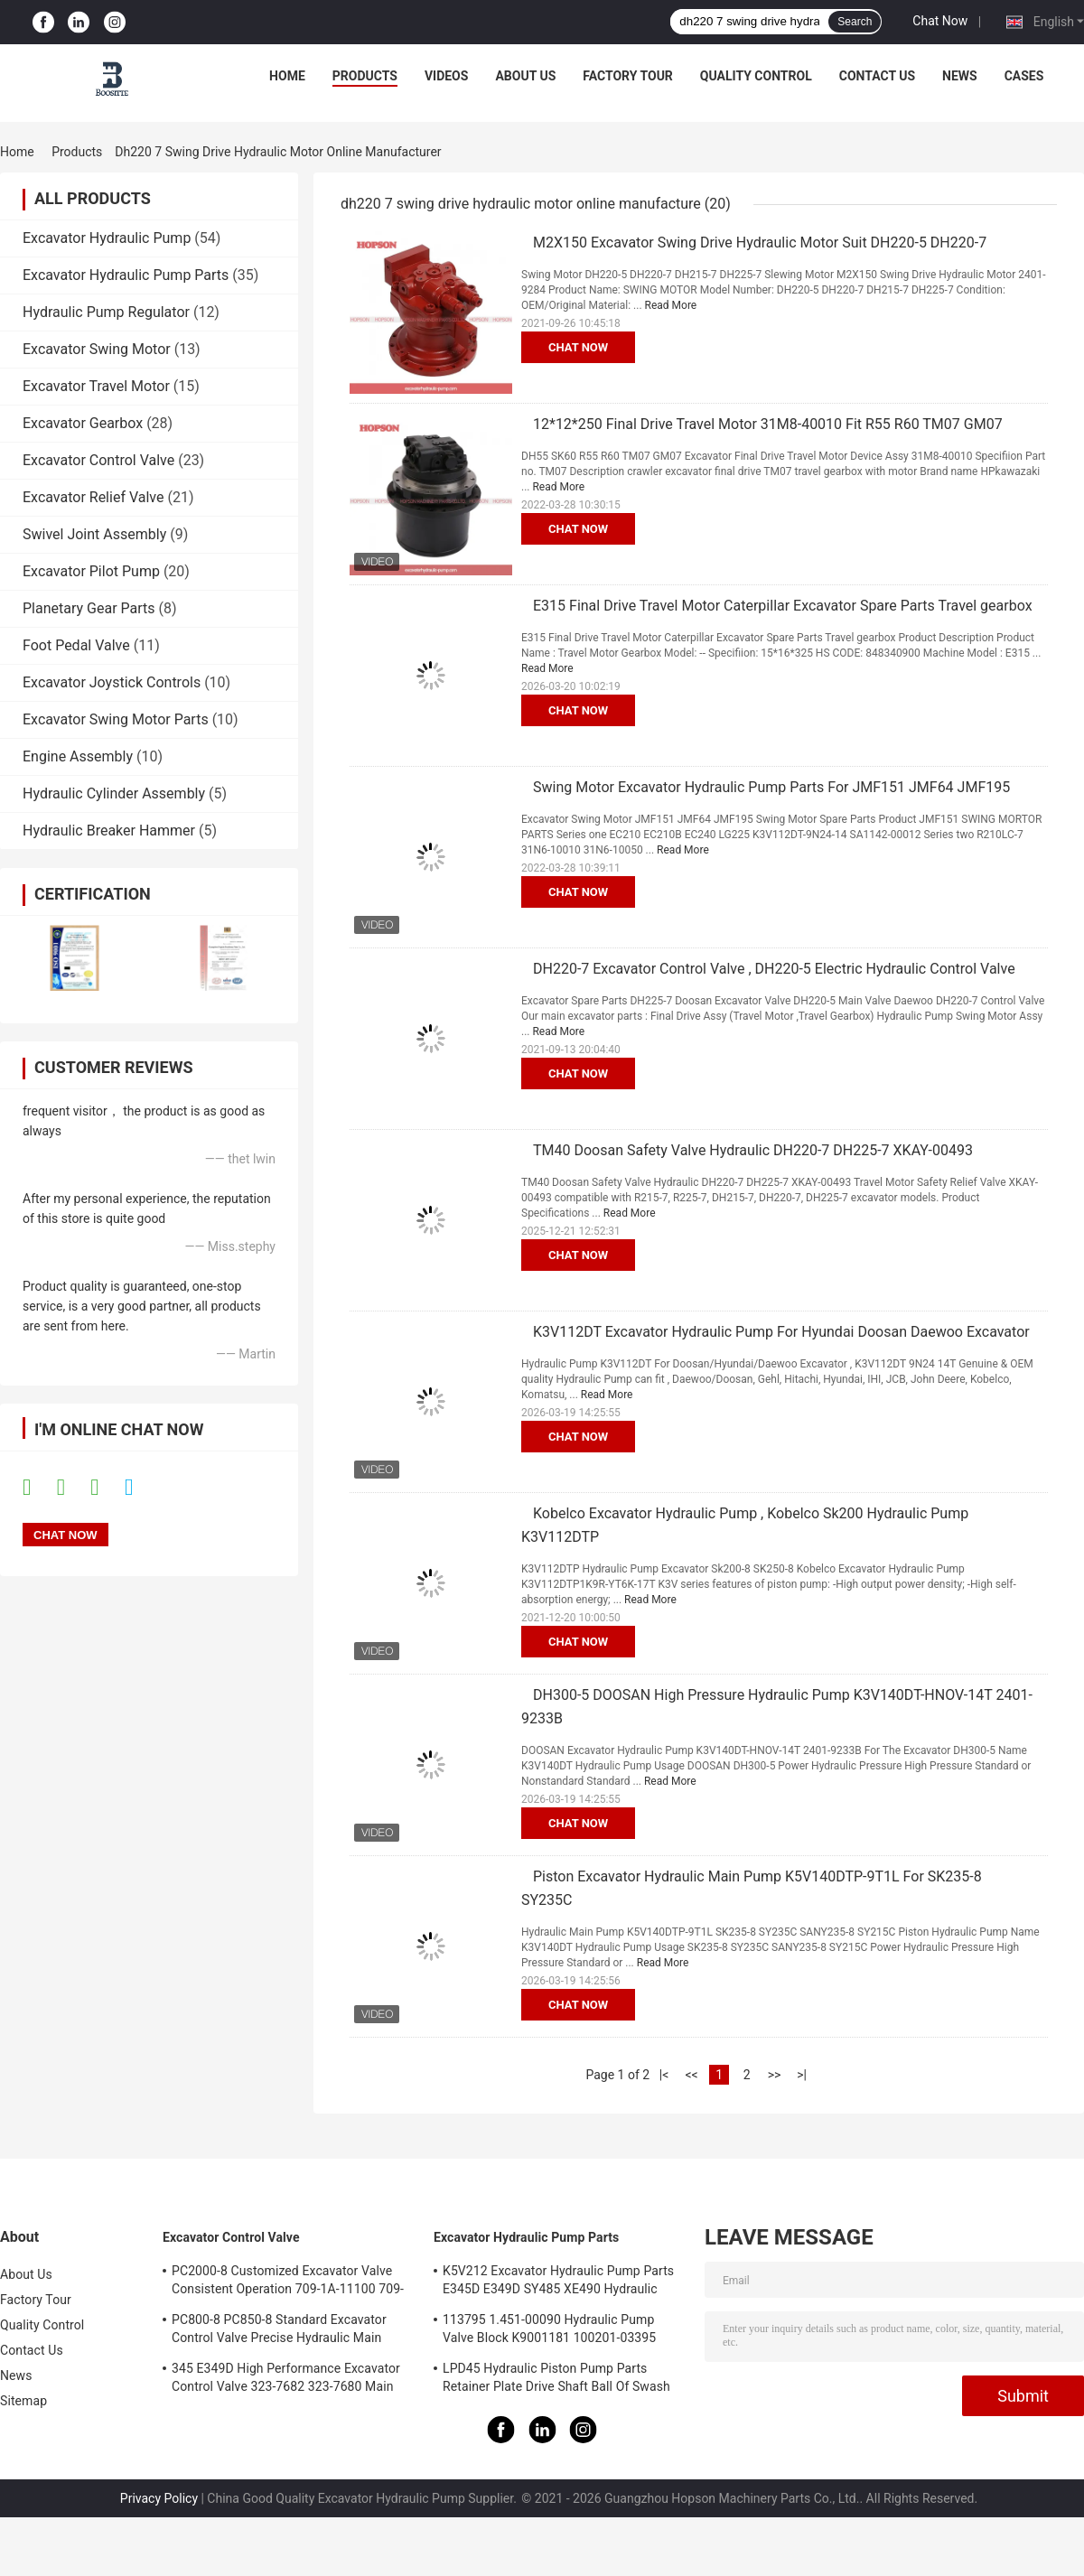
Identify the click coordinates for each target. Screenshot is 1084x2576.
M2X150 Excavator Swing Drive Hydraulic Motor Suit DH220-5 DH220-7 (759, 242)
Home (287, 76)
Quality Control (756, 76)
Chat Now (939, 21)
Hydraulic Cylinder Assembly (114, 793)
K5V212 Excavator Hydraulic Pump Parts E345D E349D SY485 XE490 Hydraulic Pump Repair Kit (558, 2282)
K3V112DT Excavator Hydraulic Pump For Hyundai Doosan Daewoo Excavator (781, 1331)
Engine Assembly (78, 756)
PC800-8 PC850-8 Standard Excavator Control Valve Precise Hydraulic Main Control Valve (279, 2331)
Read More (671, 305)
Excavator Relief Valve (93, 497)
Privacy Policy (159, 2498)
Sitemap (23, 2401)
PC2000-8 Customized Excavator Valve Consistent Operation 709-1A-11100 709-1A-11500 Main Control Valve (288, 2282)
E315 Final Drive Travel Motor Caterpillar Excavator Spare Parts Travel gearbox (783, 605)
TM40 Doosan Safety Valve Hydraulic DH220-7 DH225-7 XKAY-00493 (753, 1150)
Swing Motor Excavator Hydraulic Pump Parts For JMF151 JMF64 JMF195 (771, 787)
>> (774, 2074)
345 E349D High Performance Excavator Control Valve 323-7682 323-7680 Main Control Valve (286, 2380)
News (959, 76)
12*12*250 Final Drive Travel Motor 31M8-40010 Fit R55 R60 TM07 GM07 (768, 424)
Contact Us (877, 76)
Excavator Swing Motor (97, 349)
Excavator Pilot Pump (91, 571)
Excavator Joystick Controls (112, 682)
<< (691, 2074)
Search (854, 21)
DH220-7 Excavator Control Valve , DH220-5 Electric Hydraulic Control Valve (774, 968)
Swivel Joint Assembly (94, 534)
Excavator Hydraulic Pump (107, 238)
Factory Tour (628, 76)
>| (802, 2074)
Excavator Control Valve (98, 460)
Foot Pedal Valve (76, 645)
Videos (447, 76)
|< (664, 2074)
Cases (1024, 76)
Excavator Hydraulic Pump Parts (126, 275)
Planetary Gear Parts (89, 608)
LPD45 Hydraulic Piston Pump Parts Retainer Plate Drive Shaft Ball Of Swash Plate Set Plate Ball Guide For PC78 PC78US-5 (556, 2380)
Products (364, 76)
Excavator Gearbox (83, 423)
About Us (525, 76)
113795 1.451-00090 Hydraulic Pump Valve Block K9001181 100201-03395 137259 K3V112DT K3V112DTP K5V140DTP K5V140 (549, 2331)
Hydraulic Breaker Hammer (109, 830)
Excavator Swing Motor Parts (116, 719)
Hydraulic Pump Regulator (106, 312)
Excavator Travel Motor (96, 386)
